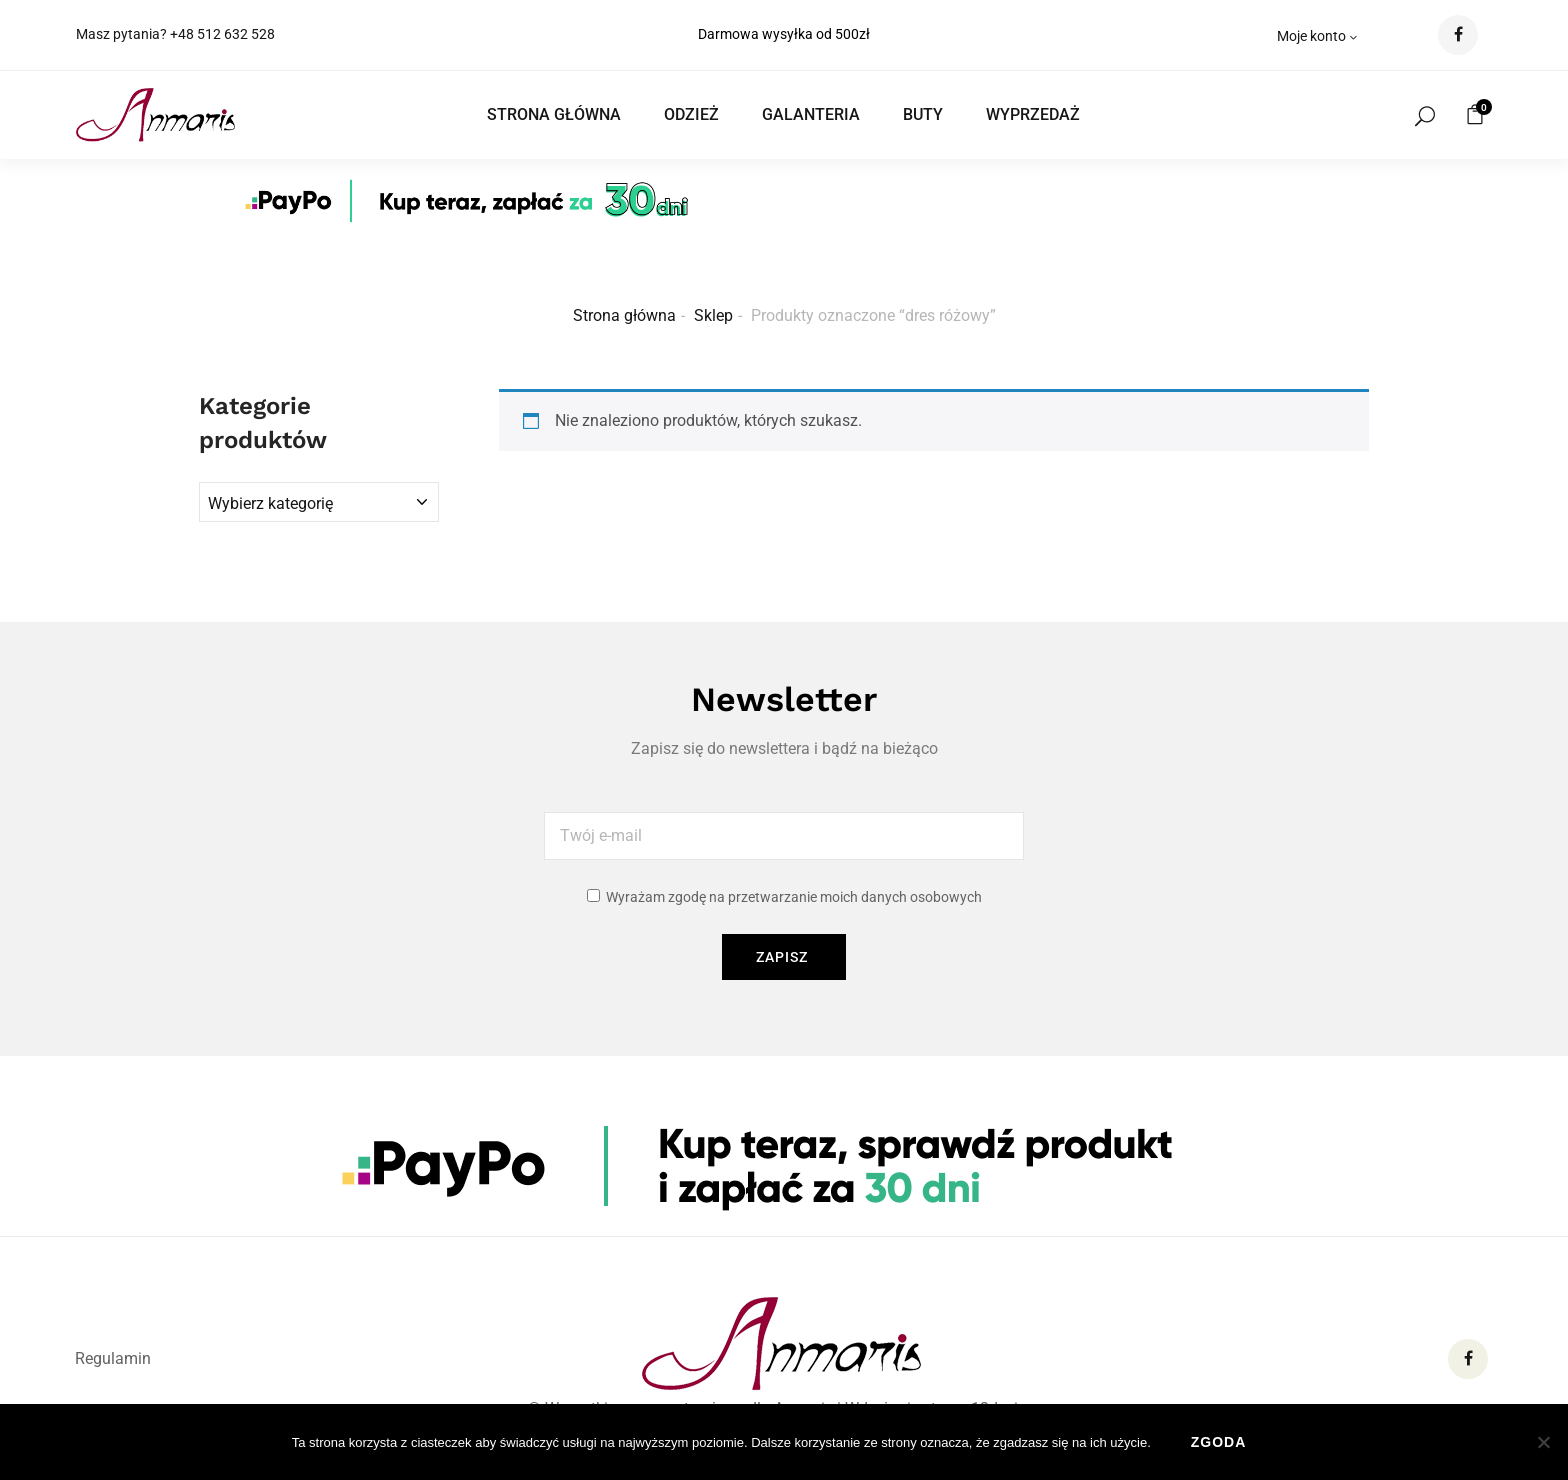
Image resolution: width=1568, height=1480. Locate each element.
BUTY (923, 114)
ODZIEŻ (691, 114)
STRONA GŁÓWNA (554, 114)
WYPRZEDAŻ (1033, 114)
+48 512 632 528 (222, 34)
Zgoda (1219, 1442)
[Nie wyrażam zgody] (1543, 1442)
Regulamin (113, 1358)
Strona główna (624, 315)
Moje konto (1318, 36)
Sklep (713, 315)
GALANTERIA (811, 114)
